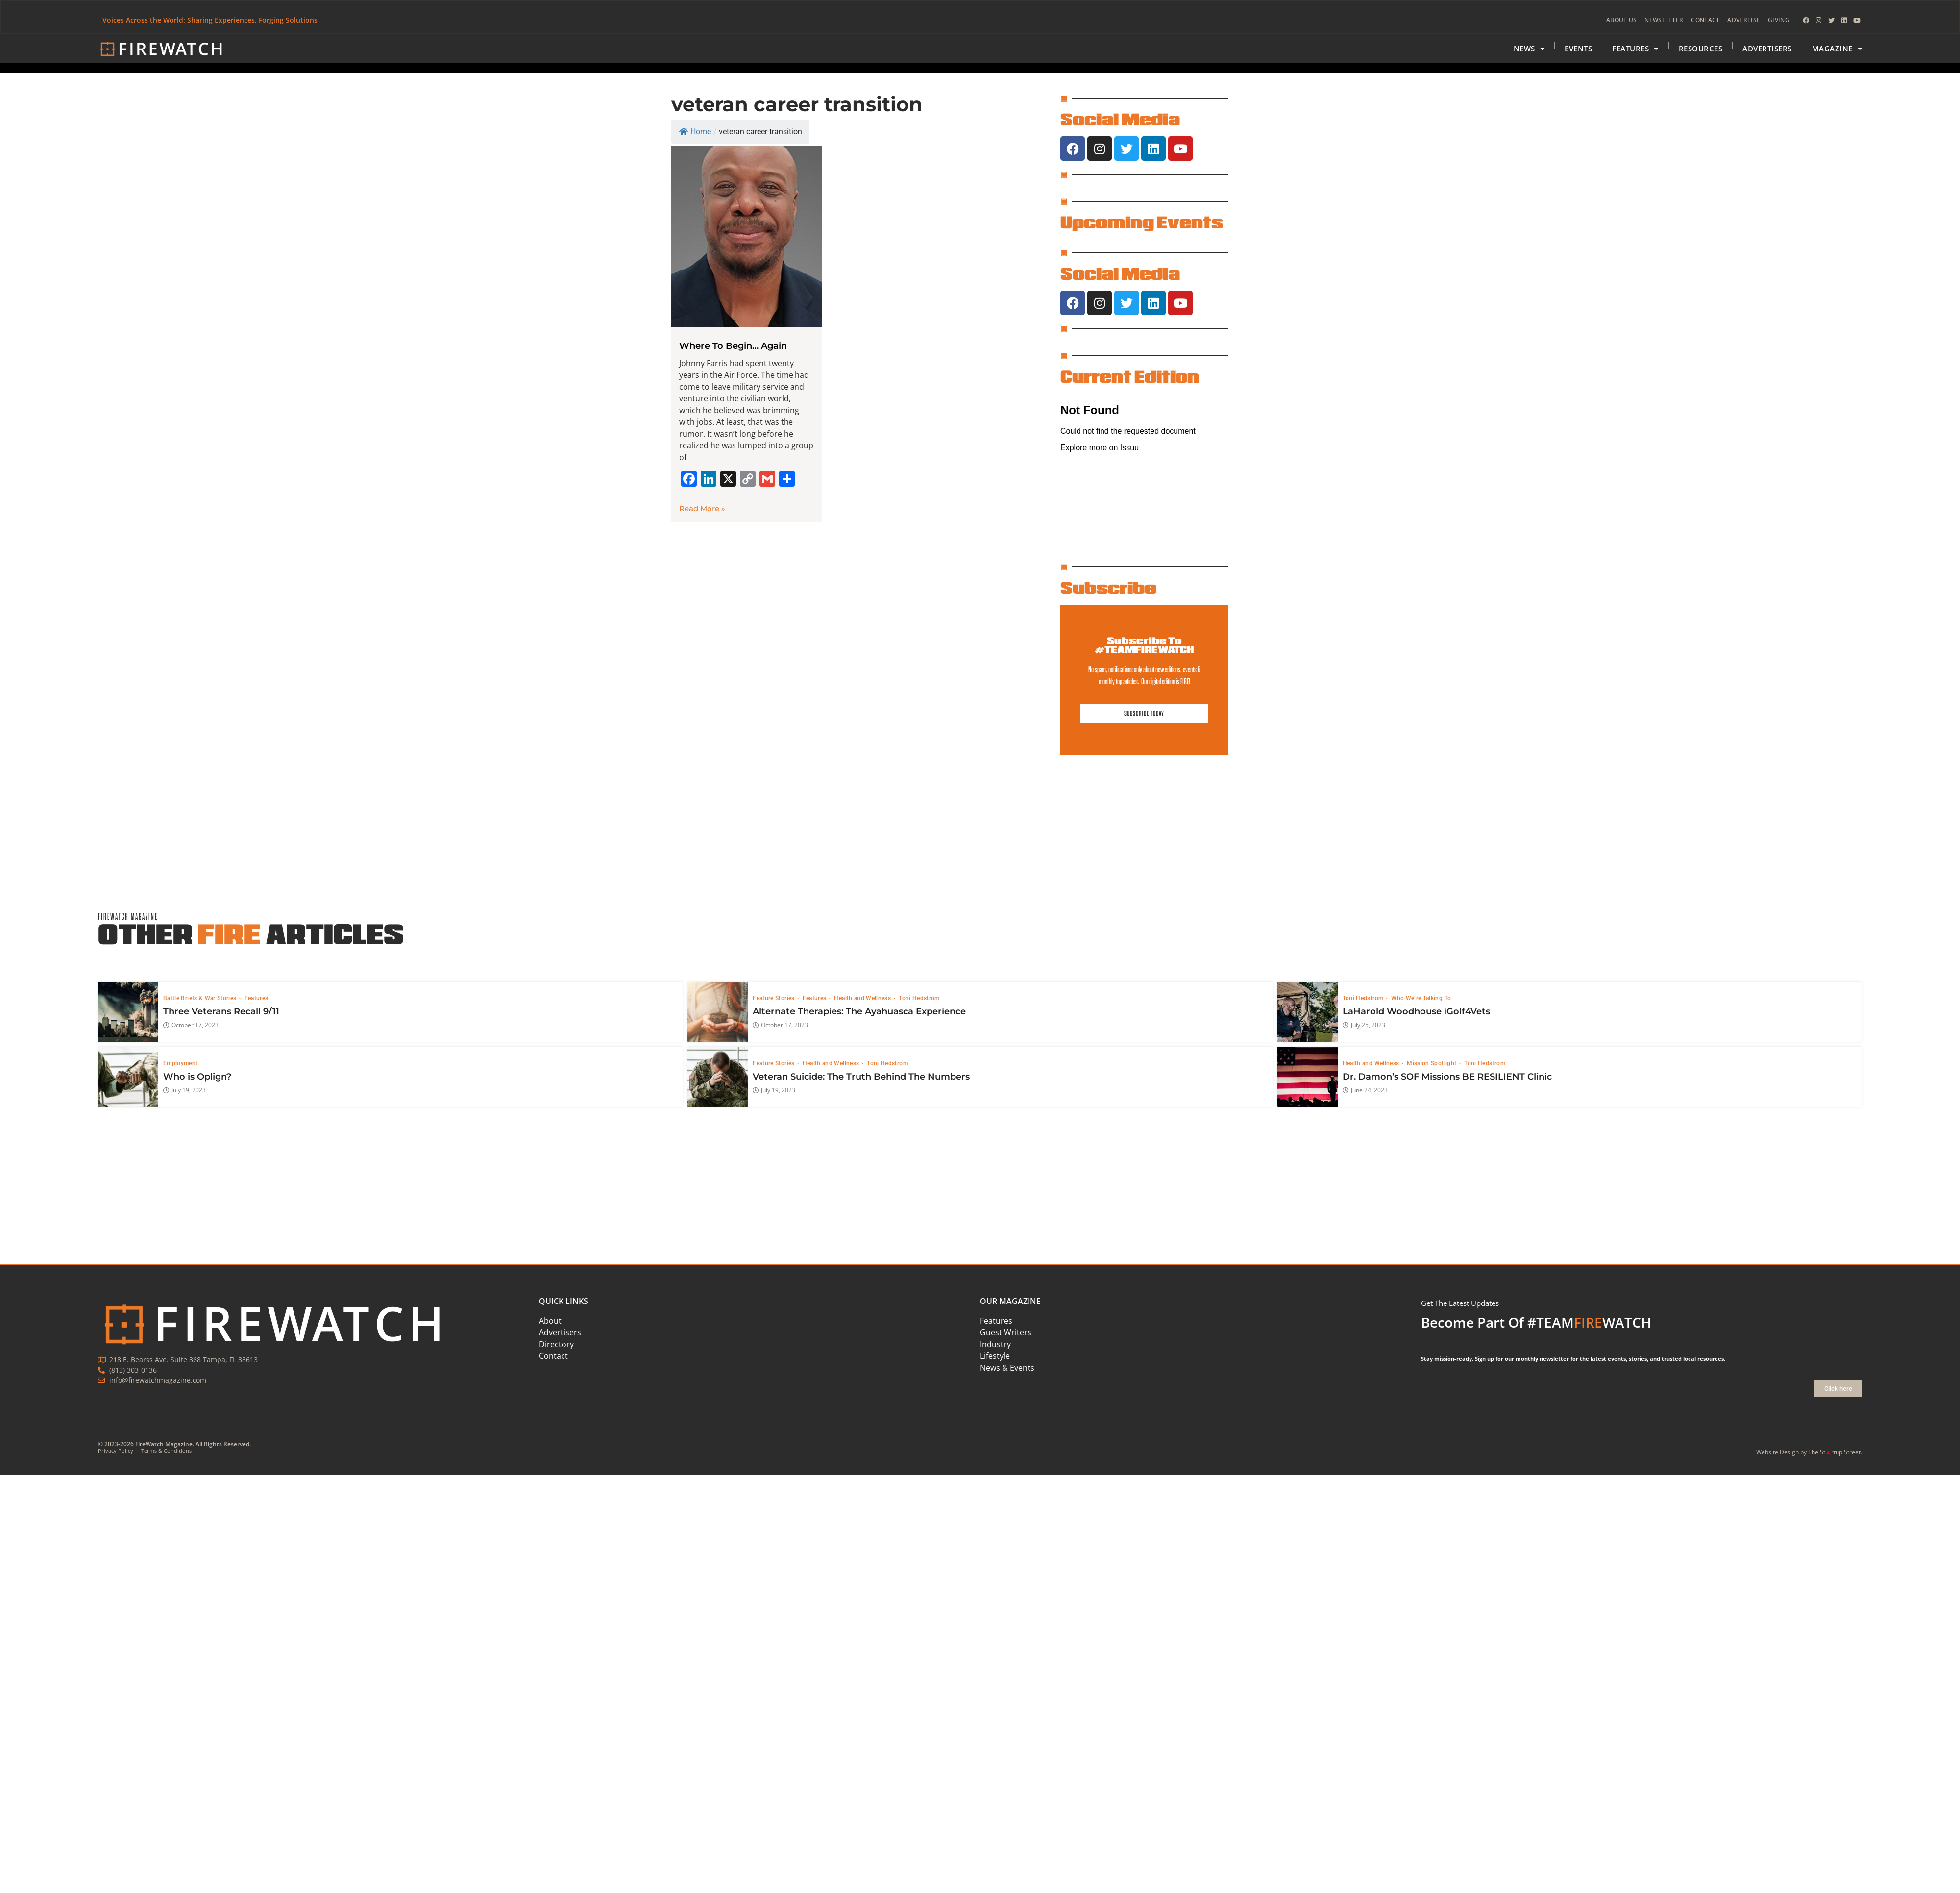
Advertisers (1767, 48)
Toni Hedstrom (919, 998)
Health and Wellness (863, 998)
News (1529, 48)
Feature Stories (774, 998)
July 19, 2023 (184, 1091)
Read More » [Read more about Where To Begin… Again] (702, 508)
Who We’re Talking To (1421, 998)
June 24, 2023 (1365, 1091)
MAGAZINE (1837, 48)
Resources (1701, 48)
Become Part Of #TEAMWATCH (1536, 1322)
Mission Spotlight (1432, 1063)
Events (1578, 48)
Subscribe (1108, 587)
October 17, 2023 (191, 1026)
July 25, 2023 (1364, 1026)
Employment (180, 1063)
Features (257, 998)
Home (695, 131)
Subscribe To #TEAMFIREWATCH (1144, 645)
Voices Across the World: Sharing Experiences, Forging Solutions (210, 20)
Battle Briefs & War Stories (200, 998)
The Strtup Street (1834, 1452)
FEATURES (1635, 48)
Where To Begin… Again (733, 346)
